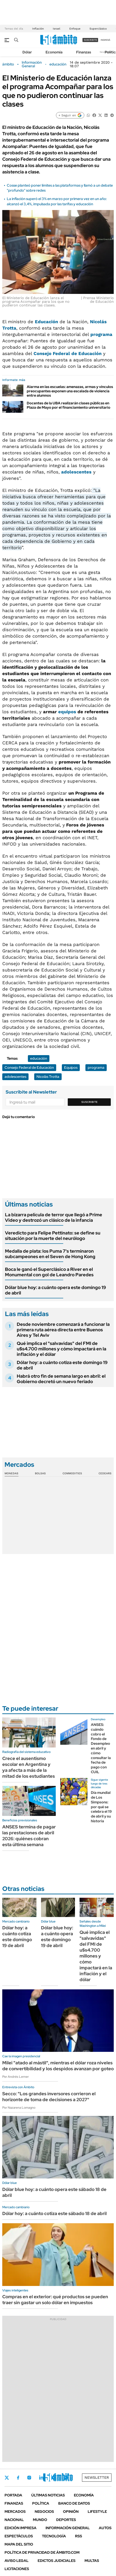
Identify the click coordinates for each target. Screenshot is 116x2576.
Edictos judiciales (56, 2560)
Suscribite (89, 1102)
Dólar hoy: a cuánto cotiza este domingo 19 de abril (62, 1365)
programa (101, 334)
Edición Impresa (20, 2528)
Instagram (29, 2478)
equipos (67, 711)
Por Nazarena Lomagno (18, 2107)
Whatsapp (66, 2478)
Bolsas (40, 1473)
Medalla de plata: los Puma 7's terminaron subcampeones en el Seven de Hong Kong (50, 1253)
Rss (78, 2536)
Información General (32, 64)
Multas (92, 2560)
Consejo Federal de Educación (68, 353)
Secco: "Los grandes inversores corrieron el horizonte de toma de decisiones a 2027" (49, 2097)
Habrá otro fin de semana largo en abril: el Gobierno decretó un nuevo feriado (61, 1378)
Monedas (11, 1473)
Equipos (70, 1067)
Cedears (105, 1473)
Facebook (18, 2478)
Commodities (72, 1473)
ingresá (105, 40)
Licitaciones (17, 2568)
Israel (56, 28)
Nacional (14, 2519)
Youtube (53, 2477)
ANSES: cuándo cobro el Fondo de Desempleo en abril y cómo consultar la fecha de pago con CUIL (101, 1748)
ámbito (8, 64)
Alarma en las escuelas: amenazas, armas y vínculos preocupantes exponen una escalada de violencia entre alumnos (70, 391)
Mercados (15, 2511)
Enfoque (74, 28)
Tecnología (54, 2536)
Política (40, 2503)
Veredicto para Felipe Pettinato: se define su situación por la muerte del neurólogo (52, 1235)
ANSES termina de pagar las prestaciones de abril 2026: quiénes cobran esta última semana (29, 1836)
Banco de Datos (74, 2503)
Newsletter (97, 2477)
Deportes (66, 2519)
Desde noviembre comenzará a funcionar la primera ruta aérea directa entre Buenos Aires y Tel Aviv (63, 1329)
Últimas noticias (48, 2495)
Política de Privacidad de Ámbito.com (42, 2552)
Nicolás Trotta (47, 1076)
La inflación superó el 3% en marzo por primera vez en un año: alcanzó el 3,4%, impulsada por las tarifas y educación (57, 201)
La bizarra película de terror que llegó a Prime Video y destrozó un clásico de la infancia (53, 1217)
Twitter (7, 2477)
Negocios (44, 2511)
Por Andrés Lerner (15, 2077)
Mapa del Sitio (19, 2544)
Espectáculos (19, 2536)
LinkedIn (41, 2478)
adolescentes (76, 472)
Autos (105, 2528)
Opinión (71, 2511)
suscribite (90, 40)
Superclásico (98, 28)
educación (57, 64)
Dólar (27, 52)
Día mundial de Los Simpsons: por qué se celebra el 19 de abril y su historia (101, 1806)
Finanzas (83, 52)
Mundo (40, 2519)
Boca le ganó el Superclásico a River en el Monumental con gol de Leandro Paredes (49, 1272)
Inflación (38, 28)
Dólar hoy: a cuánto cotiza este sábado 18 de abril (54, 2213)
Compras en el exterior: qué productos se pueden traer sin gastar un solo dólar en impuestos (55, 2300)
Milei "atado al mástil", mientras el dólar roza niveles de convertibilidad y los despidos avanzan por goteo (58, 2066)
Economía (54, 52)
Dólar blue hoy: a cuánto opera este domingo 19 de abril (55, 1290)
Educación (46, 321)
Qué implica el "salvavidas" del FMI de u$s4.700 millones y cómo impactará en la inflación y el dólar (61, 1348)
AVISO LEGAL (17, 2560)
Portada (13, 2495)
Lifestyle (97, 2511)
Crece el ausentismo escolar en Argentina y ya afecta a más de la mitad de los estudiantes (28, 1767)
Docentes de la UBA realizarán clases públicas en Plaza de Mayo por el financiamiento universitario (68, 405)
